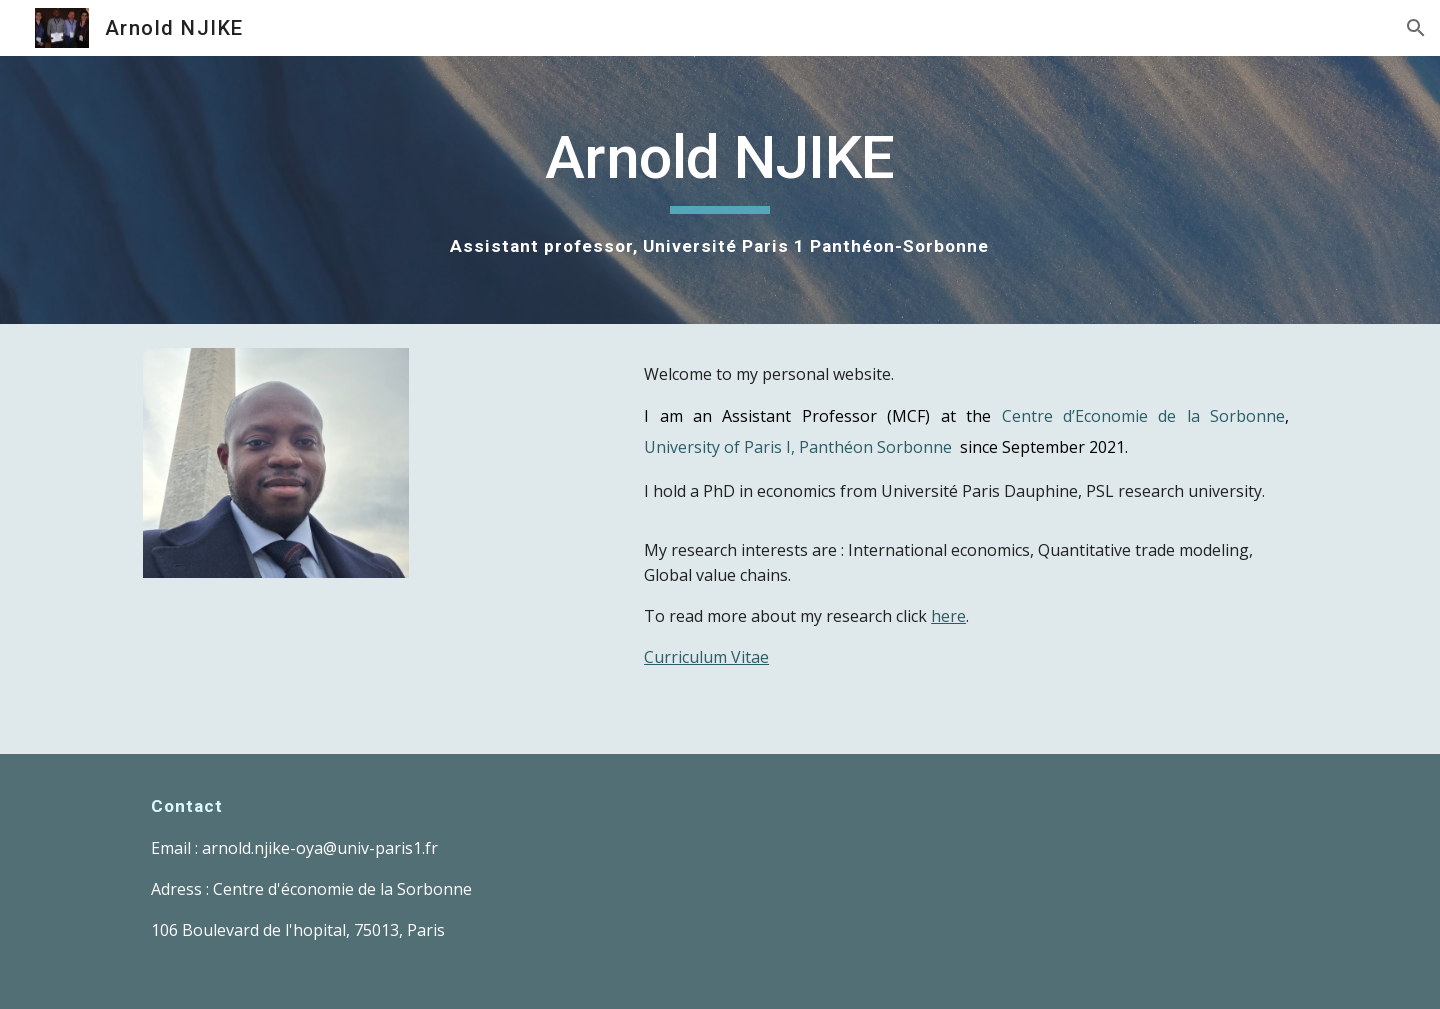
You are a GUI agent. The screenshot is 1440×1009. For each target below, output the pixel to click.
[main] (720, 190)
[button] (1416, 28)
